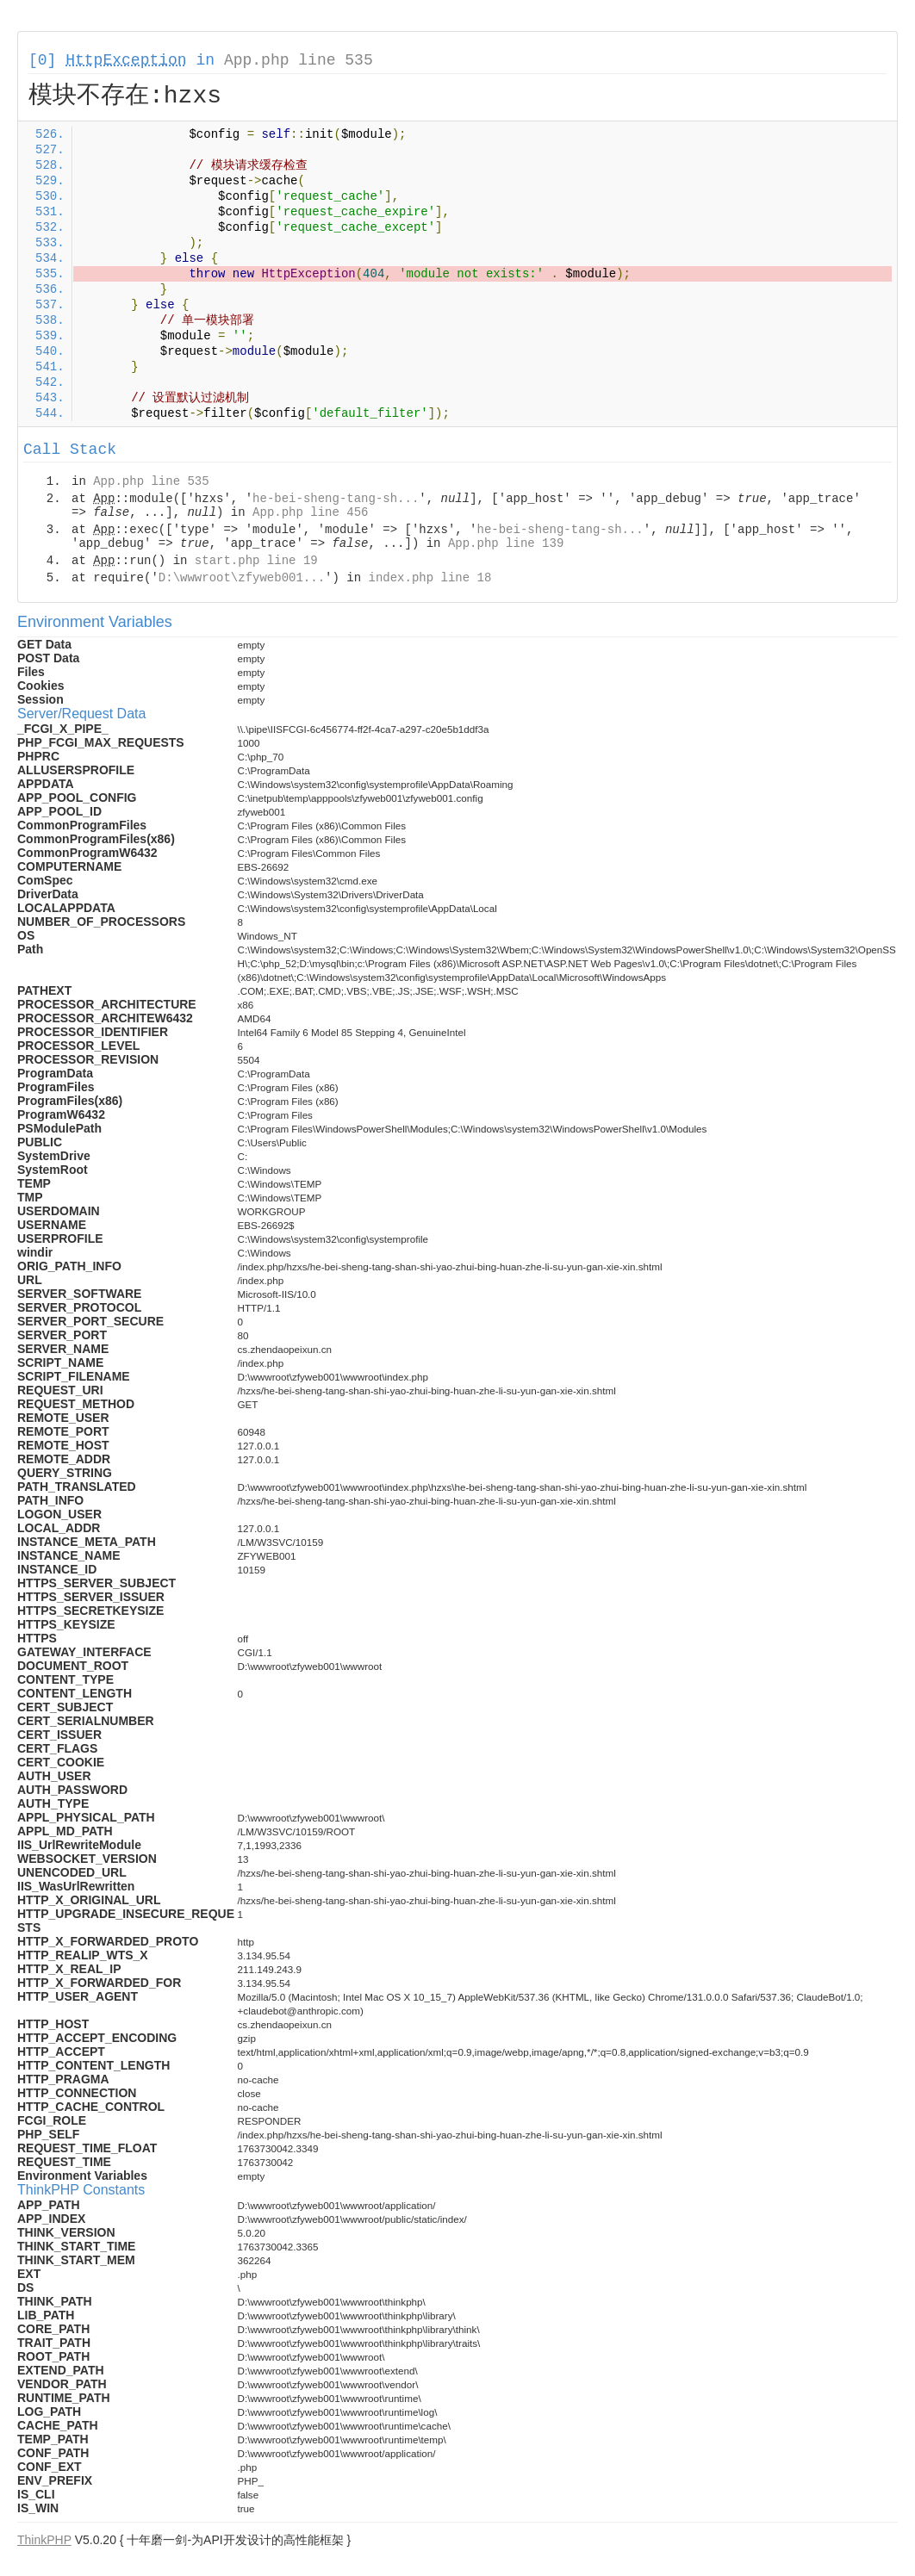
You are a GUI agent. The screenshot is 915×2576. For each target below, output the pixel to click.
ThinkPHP (44, 2540)
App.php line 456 (310, 512)
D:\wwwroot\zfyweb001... (242, 578)
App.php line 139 (505, 543)
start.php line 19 (256, 561)
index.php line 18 (429, 578)
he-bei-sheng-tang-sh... (335, 499)
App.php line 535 (298, 60)
